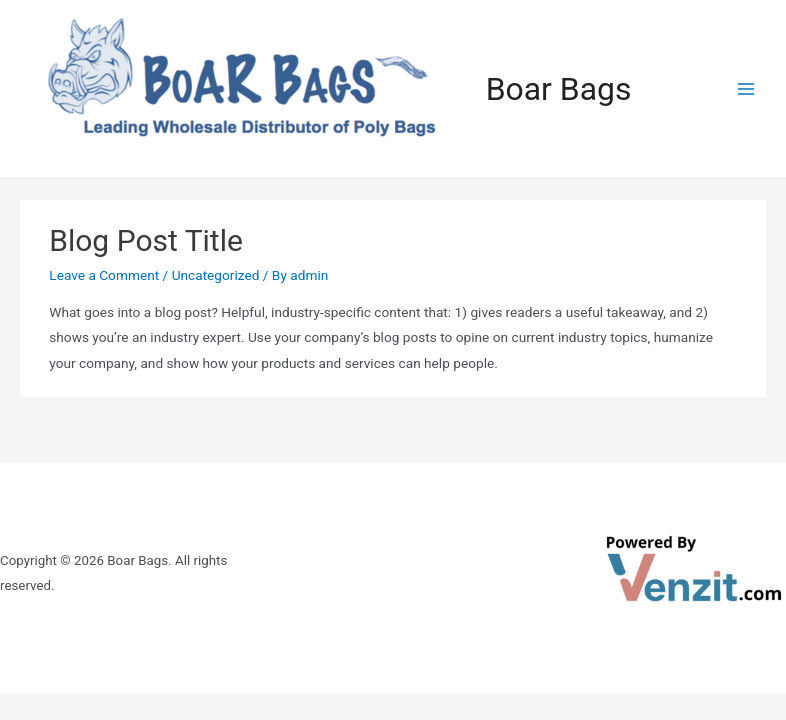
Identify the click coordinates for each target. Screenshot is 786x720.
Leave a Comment (104, 275)
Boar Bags (559, 89)
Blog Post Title (146, 240)
